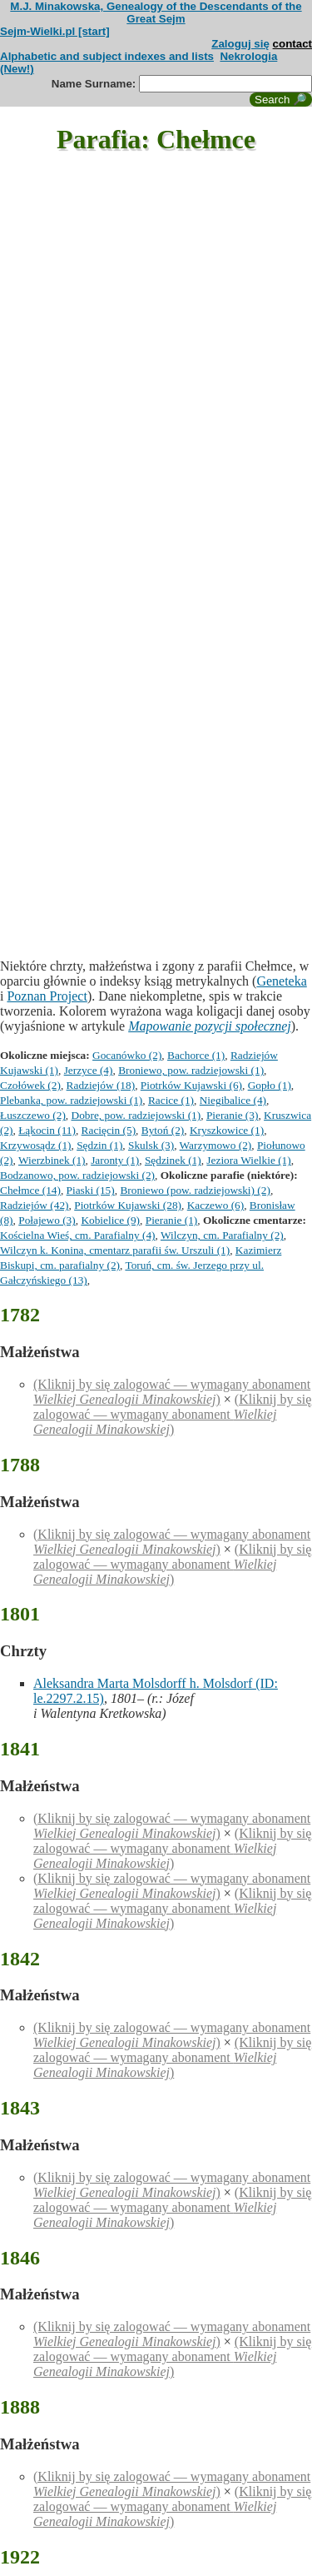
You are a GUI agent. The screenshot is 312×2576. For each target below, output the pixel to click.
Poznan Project (47, 996)
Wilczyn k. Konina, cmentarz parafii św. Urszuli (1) (115, 1250)
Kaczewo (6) (215, 1205)
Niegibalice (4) (233, 1100)
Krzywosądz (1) (36, 1145)
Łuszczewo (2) (33, 1115)
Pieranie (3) (232, 1115)
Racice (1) (171, 1100)
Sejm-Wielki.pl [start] (55, 31)
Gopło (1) (269, 1085)
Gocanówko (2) (126, 1055)
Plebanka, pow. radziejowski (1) (71, 1100)
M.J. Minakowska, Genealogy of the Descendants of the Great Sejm (155, 12)
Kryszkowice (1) (227, 1130)
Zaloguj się (240, 43)
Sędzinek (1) (173, 1160)
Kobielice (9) (110, 1220)
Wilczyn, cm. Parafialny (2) (222, 1235)
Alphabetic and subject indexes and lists (107, 56)
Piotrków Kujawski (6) (191, 1085)
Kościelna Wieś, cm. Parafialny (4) (78, 1235)
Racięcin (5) (109, 1130)
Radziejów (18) (101, 1085)
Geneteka (281, 981)
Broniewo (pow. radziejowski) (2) (195, 1190)
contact (292, 43)
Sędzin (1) (99, 1145)
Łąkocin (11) (47, 1130)
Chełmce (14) (30, 1190)
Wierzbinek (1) (52, 1160)
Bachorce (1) (196, 1055)
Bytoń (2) (162, 1130)
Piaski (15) (91, 1190)
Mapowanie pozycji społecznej (209, 1026)
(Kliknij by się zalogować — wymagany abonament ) (171, 1391)
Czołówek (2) (30, 1085)
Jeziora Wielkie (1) (248, 1160)
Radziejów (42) (34, 1205)
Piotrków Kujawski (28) (127, 1205)
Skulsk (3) (151, 1145)
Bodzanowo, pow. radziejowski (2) (77, 1175)
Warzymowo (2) (216, 1145)
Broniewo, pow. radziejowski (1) (191, 1070)
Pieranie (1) (172, 1220)
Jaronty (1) (115, 1160)
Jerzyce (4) (88, 1070)
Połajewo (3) (46, 1220)
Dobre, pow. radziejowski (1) (136, 1115)
